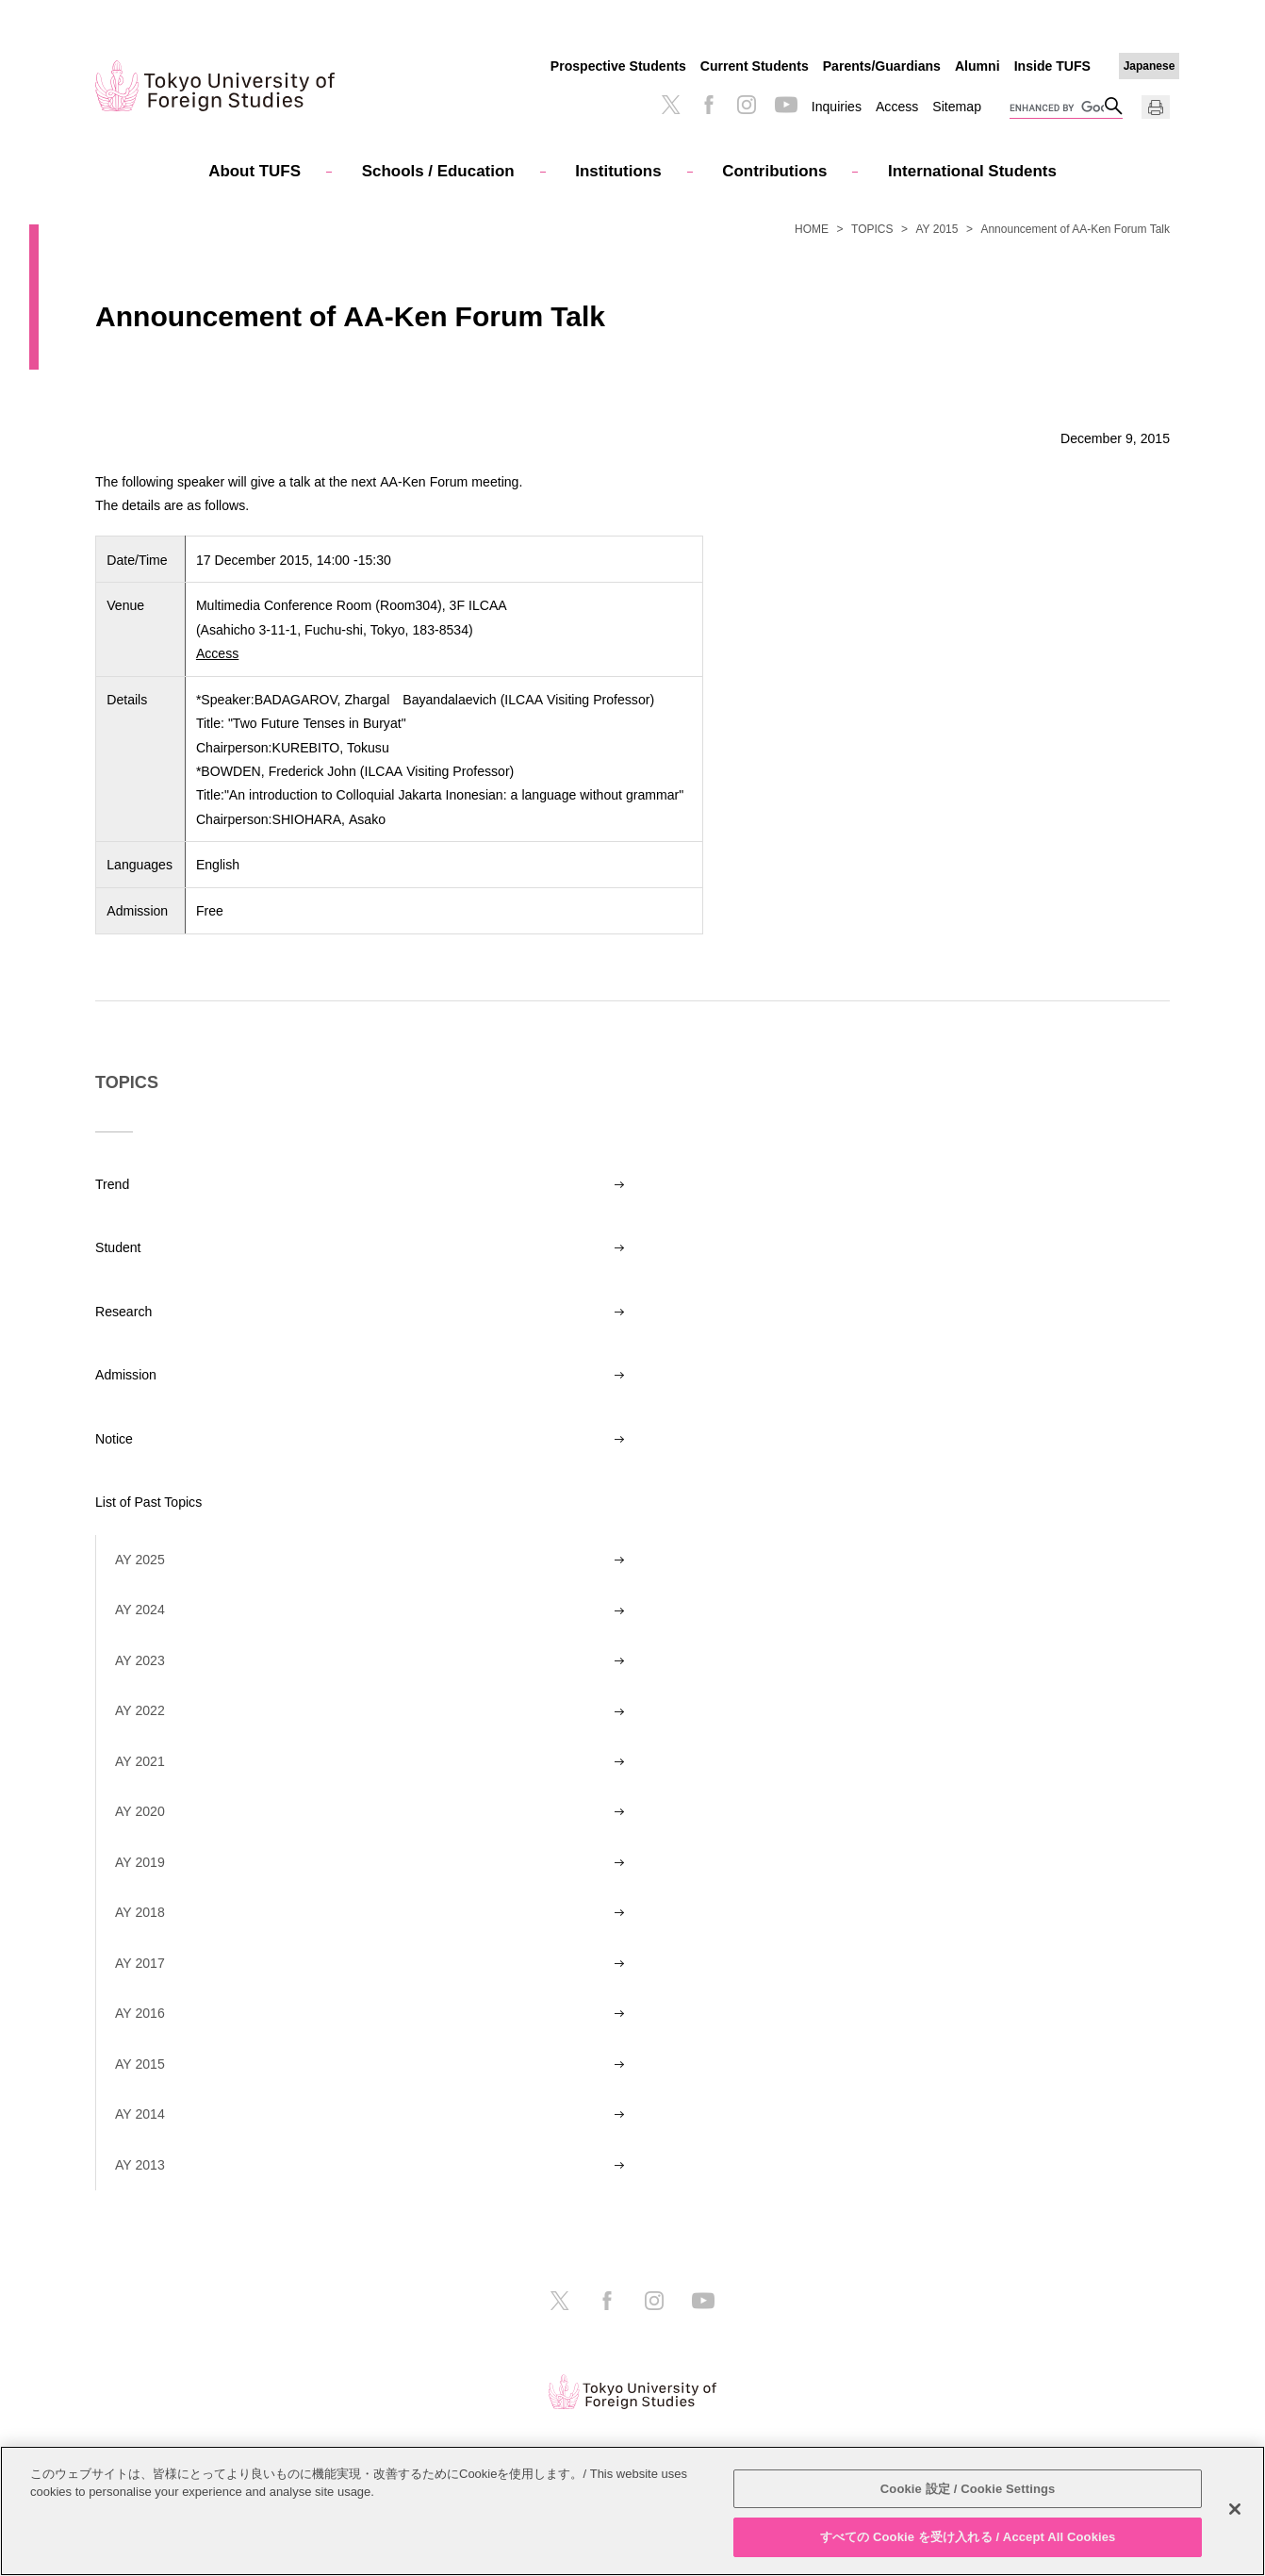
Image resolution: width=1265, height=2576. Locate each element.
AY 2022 (140, 1710)
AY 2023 (140, 1660)
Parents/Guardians (882, 66)
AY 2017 (140, 1963)
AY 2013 (140, 2164)
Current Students (754, 66)
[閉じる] (1235, 2509)
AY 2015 (937, 229)
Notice (114, 1438)
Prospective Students (618, 66)
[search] (1057, 108)
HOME (812, 229)
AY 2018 (140, 1912)
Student (118, 1247)
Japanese (1149, 66)
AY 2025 (140, 1559)
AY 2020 (140, 1811)
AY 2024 (140, 1609)
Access (897, 106)
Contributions (774, 171)
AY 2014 (140, 2114)
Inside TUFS (1052, 66)
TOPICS (872, 229)
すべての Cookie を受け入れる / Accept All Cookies (968, 2537)
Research (123, 1311)
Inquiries (837, 106)
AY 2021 (140, 1761)
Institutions (618, 171)
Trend (112, 1184)
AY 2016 (140, 2013)
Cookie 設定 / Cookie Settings (968, 2489)
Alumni (977, 66)
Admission (125, 1374)
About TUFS (254, 171)
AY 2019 (140, 1862)
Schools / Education (438, 171)
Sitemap (956, 106)
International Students (972, 171)
